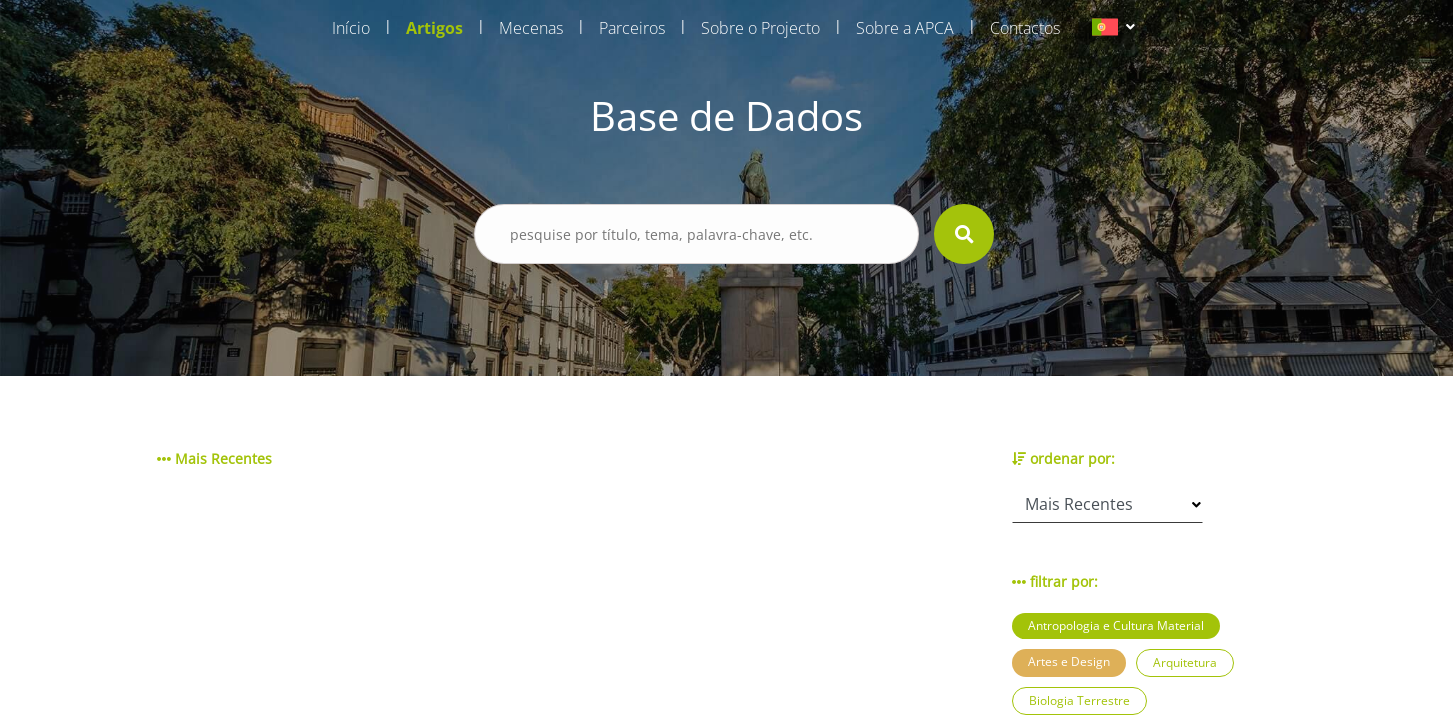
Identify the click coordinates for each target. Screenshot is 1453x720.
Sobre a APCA (905, 28)
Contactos (1025, 28)
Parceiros (632, 28)
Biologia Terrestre (1079, 700)
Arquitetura (1185, 662)
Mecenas (531, 28)
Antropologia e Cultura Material (1116, 625)
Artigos (434, 28)
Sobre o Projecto (760, 28)
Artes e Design (1069, 661)
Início (351, 28)
